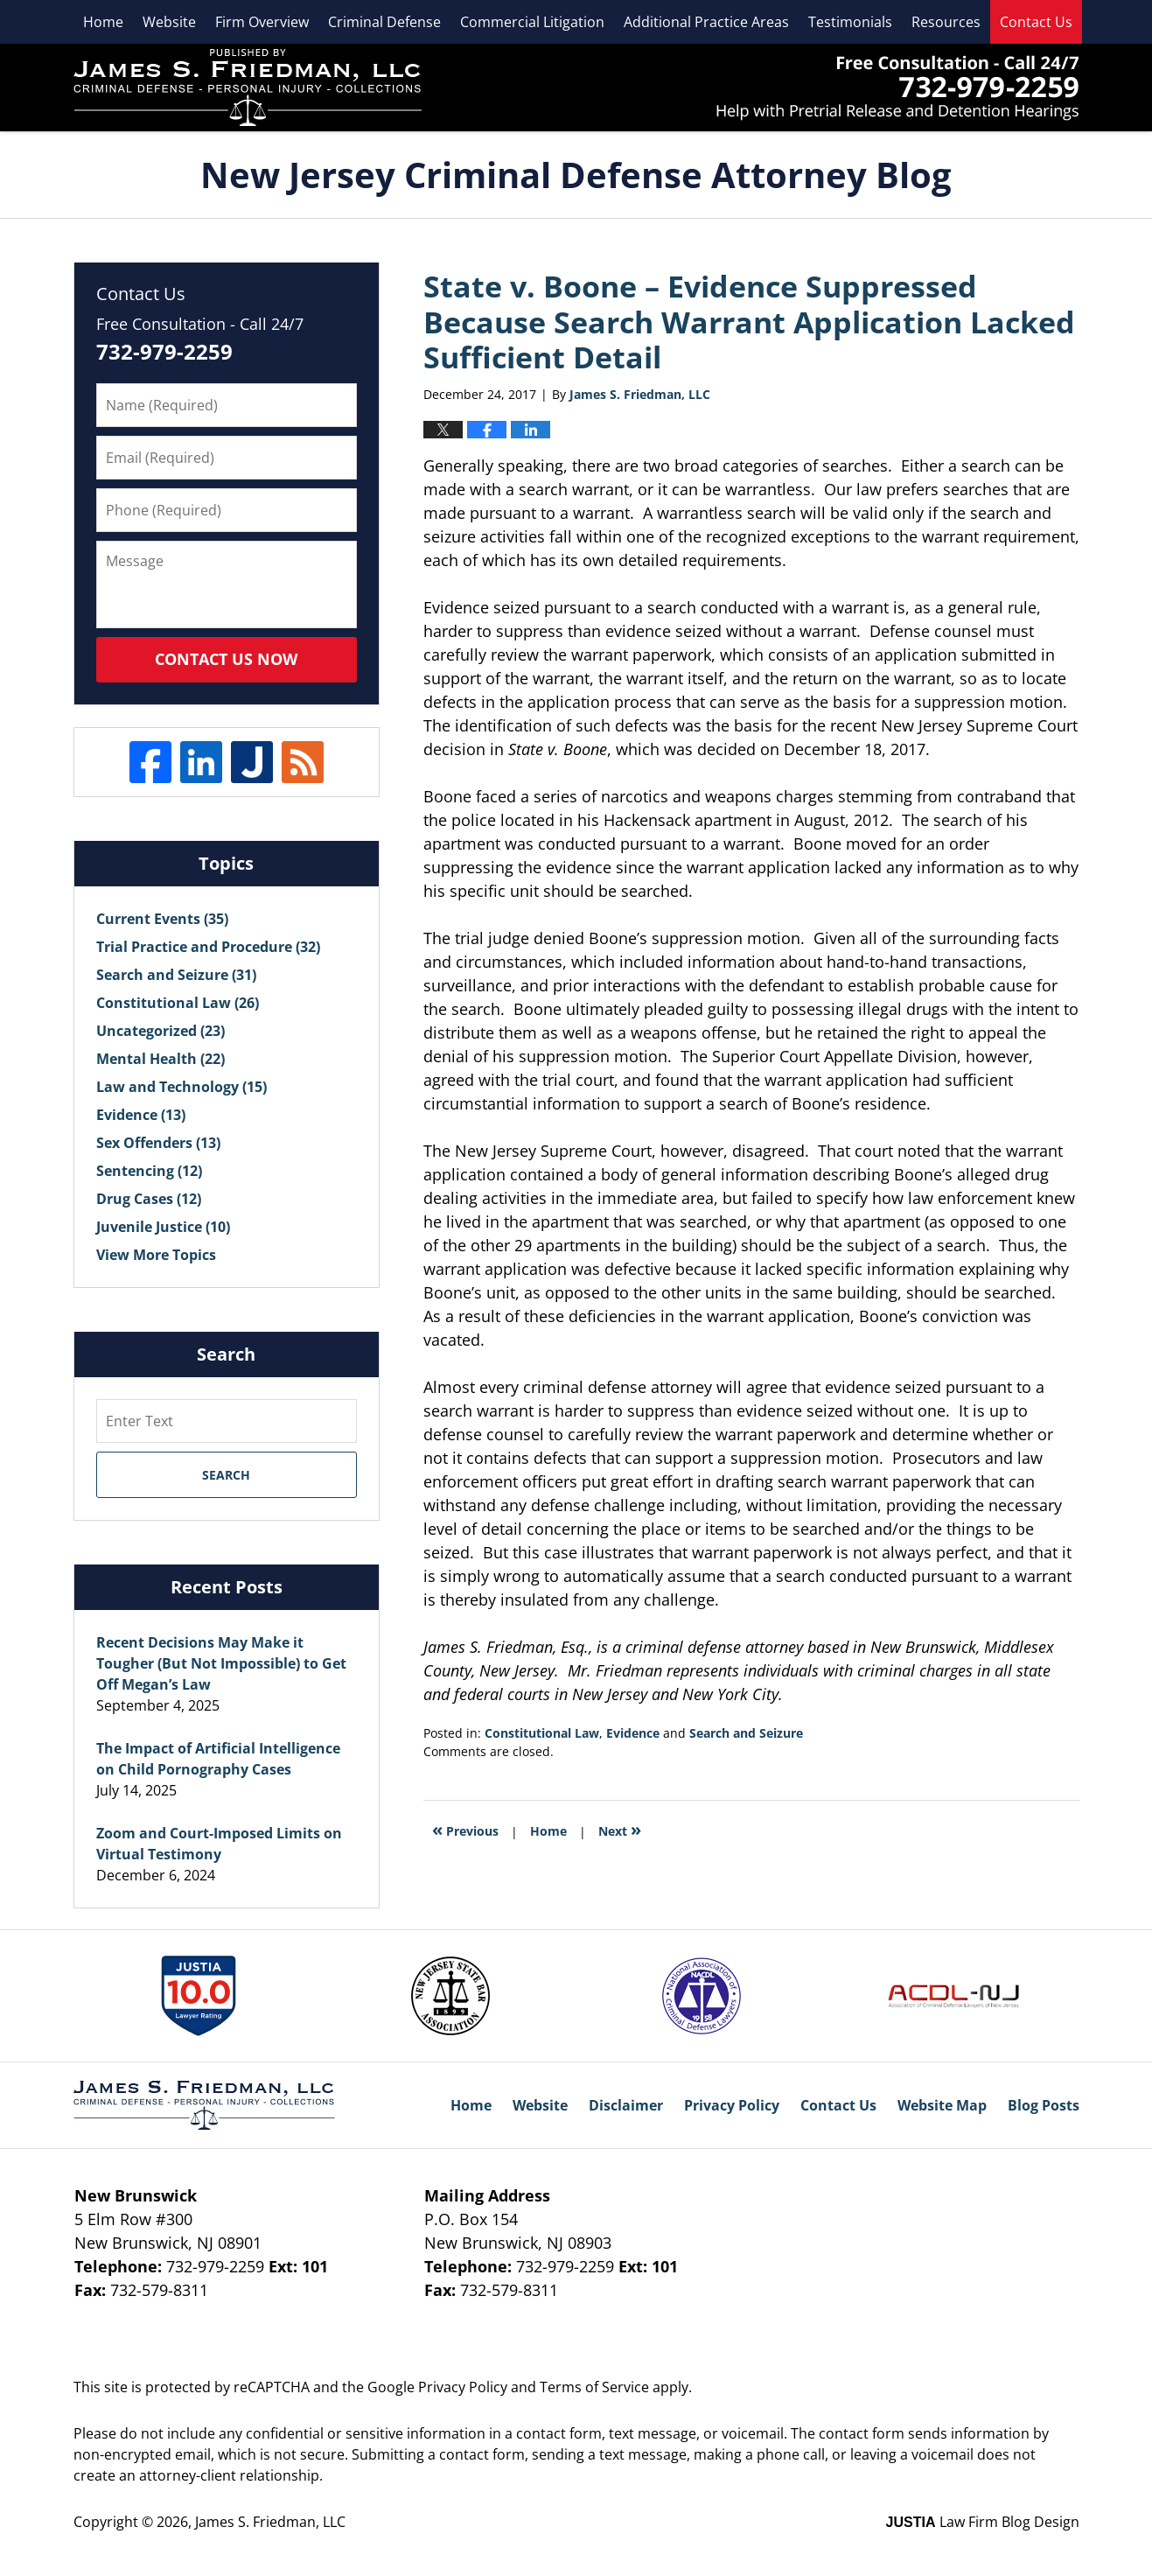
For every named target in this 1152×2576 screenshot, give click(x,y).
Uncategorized (160, 1030)
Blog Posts (1043, 2105)
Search (226, 1474)
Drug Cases (148, 1198)
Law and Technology (181, 1086)
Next (619, 1829)
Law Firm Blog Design (982, 2521)
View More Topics (156, 1254)
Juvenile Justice (163, 1226)
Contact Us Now (226, 658)
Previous (465, 1829)
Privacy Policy (731, 2105)
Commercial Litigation (532, 22)
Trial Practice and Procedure (208, 946)
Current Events (162, 918)
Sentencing (149, 1170)
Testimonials (850, 22)
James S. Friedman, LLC (897, 88)
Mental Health (160, 1058)
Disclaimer (626, 2105)
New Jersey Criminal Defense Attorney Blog (247, 87)
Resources (946, 22)
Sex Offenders (158, 1142)
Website (169, 22)
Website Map (942, 2105)
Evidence (633, 1733)
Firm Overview (262, 22)
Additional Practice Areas (706, 22)
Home (103, 22)
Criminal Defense (384, 22)
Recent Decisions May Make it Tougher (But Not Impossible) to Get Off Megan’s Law (221, 1663)
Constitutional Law (542, 1733)
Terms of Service (594, 2387)
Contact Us (1036, 22)
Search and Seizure (746, 1733)
